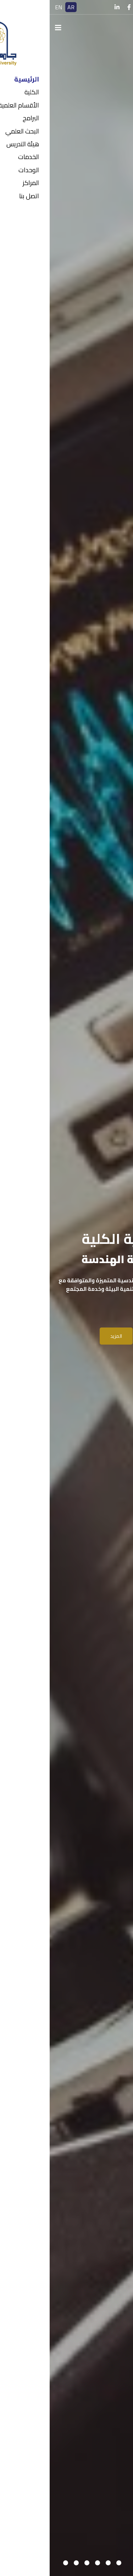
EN (8, 7)
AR (21, 7)
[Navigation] (8, 27)
